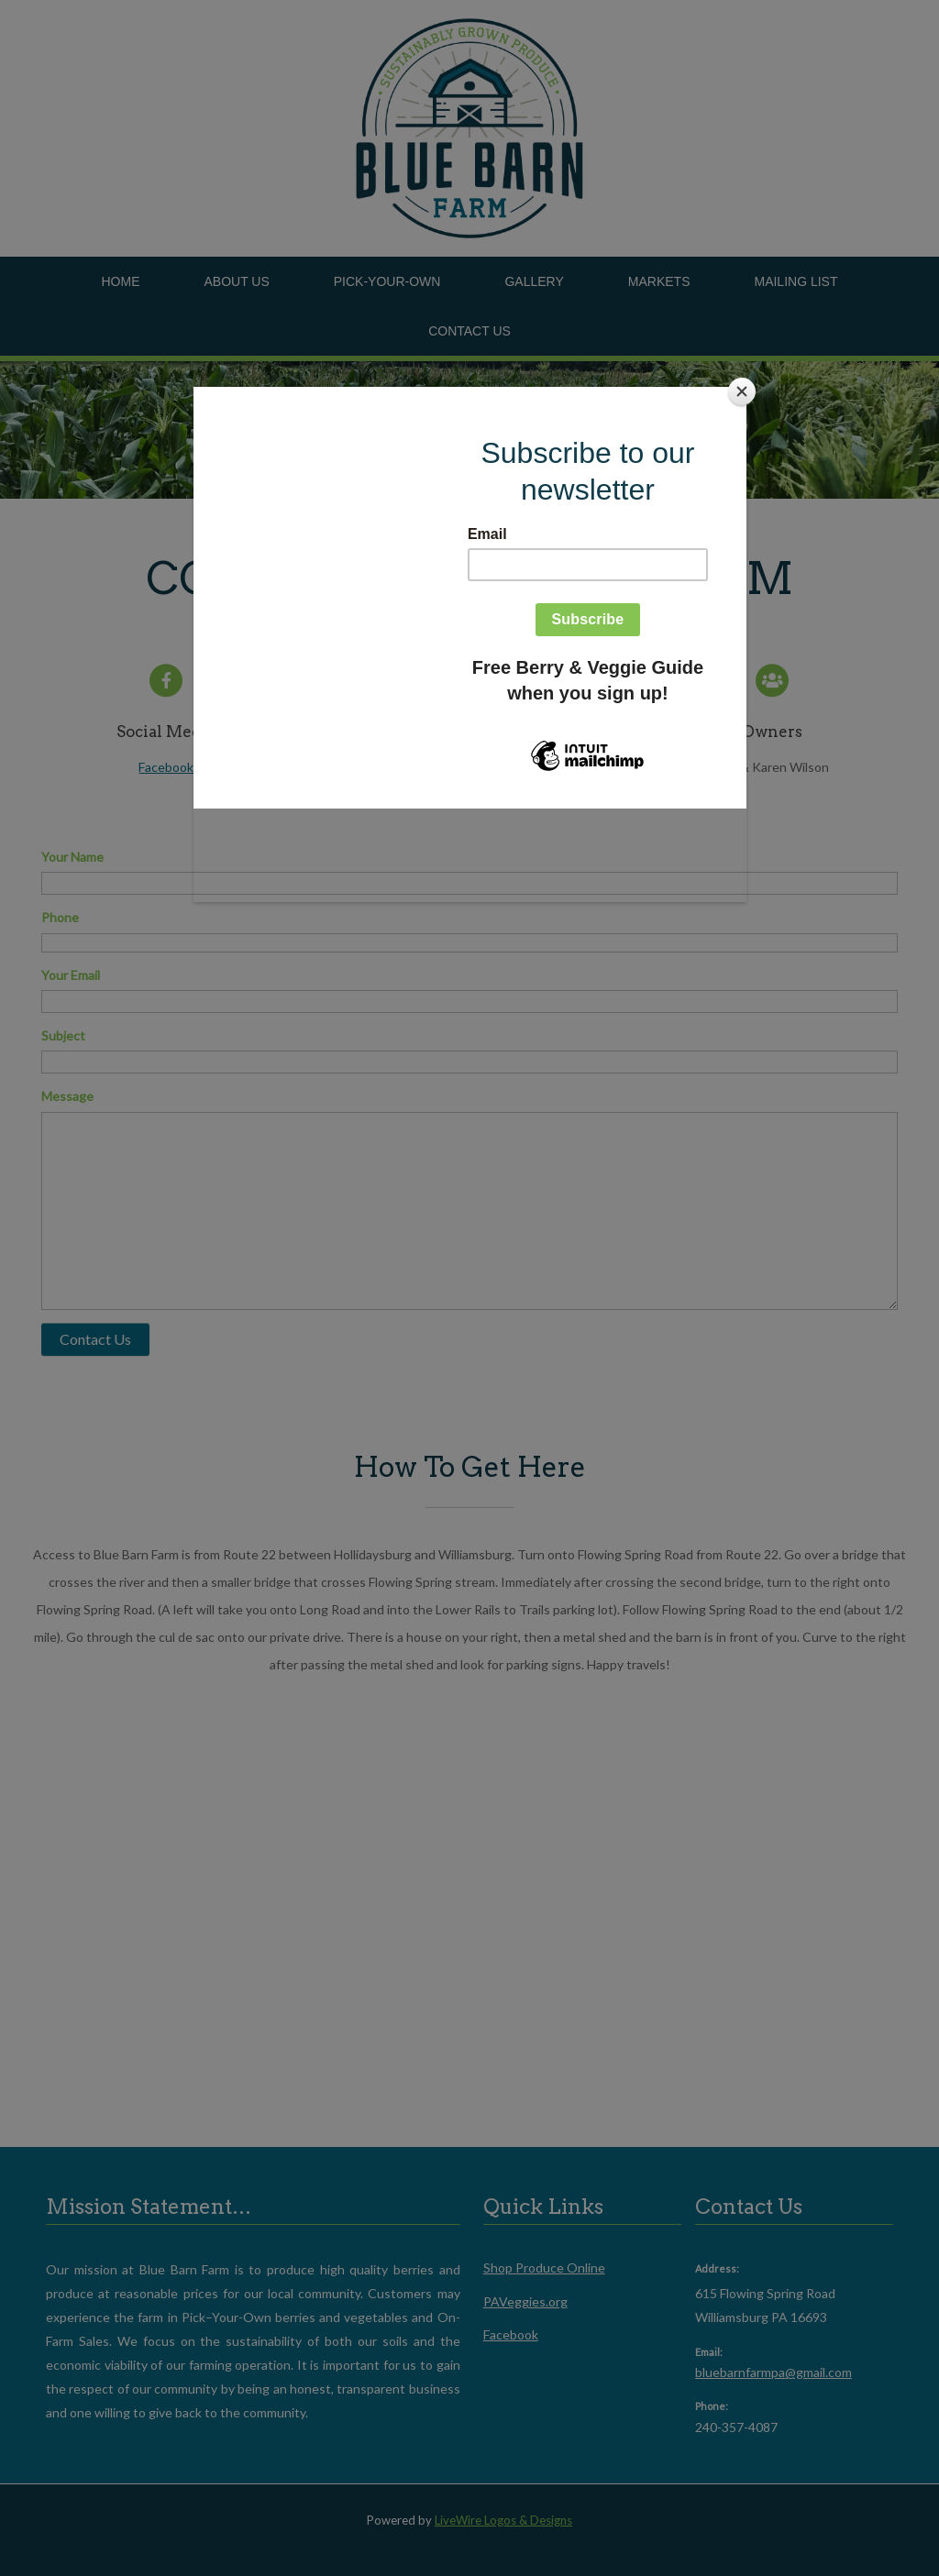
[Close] (742, 391)
